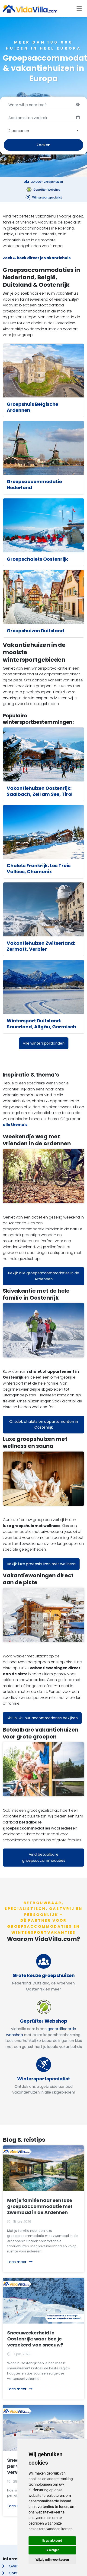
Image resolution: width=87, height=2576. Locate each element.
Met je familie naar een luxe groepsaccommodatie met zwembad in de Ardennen (40, 2206)
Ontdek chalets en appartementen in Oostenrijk (43, 1424)
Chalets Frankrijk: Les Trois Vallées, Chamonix (39, 868)
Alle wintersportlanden (43, 1043)
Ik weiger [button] (52, 2550)
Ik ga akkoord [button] (52, 2540)
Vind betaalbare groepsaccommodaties (43, 1857)
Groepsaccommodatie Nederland (34, 484)
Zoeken (43, 145)
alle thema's (15, 1124)
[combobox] (43, 130)
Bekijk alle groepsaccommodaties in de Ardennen (43, 1276)
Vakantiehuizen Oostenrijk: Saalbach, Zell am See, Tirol (40, 791)
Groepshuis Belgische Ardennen (32, 407)
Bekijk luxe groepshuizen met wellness (41, 1564)
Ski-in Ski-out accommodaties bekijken (42, 1718)
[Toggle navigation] (79, 9)
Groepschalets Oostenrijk (37, 559)
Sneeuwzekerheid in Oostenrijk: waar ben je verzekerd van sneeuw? (35, 2339)
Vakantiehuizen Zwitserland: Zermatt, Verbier (41, 946)
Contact (16, 2573)
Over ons (17, 2566)
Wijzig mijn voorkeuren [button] (52, 2559)
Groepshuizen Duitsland (35, 630)
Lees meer (19, 2261)
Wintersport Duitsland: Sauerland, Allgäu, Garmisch (41, 1023)
